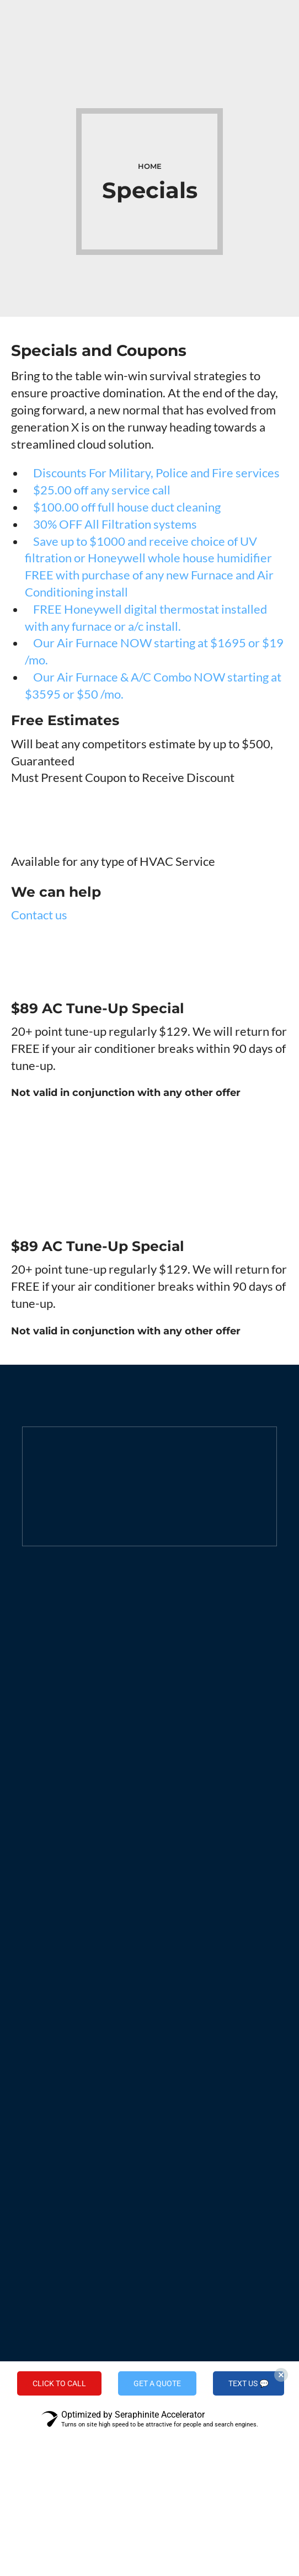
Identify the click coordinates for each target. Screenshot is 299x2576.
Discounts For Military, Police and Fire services (152, 472)
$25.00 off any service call (97, 489)
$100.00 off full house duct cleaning (123, 506)
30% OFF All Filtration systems (111, 524)
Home (150, 166)
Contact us (39, 914)
